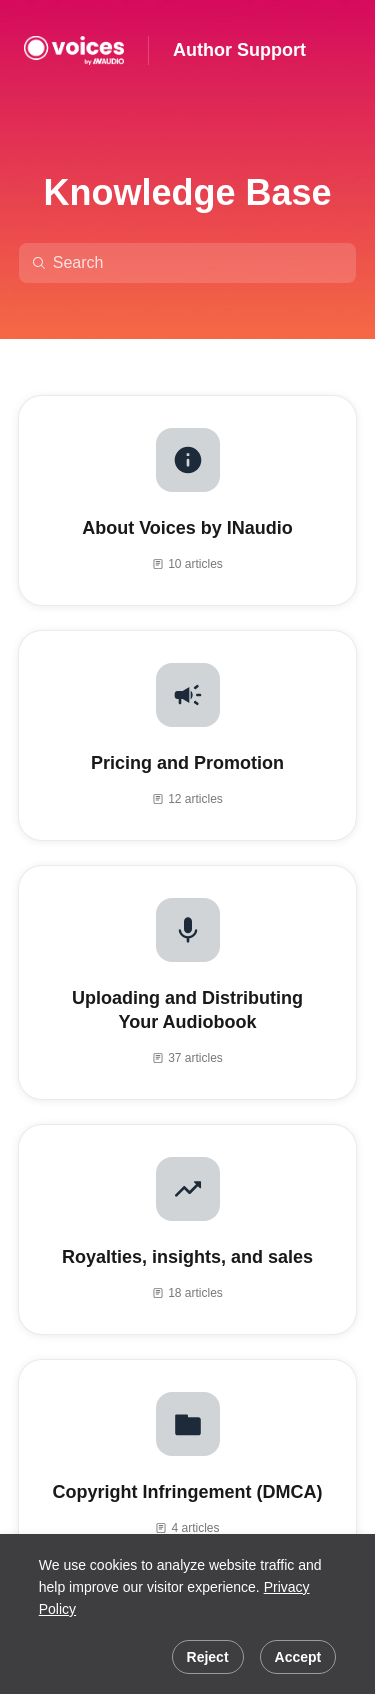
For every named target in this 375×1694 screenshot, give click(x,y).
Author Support (239, 50)
